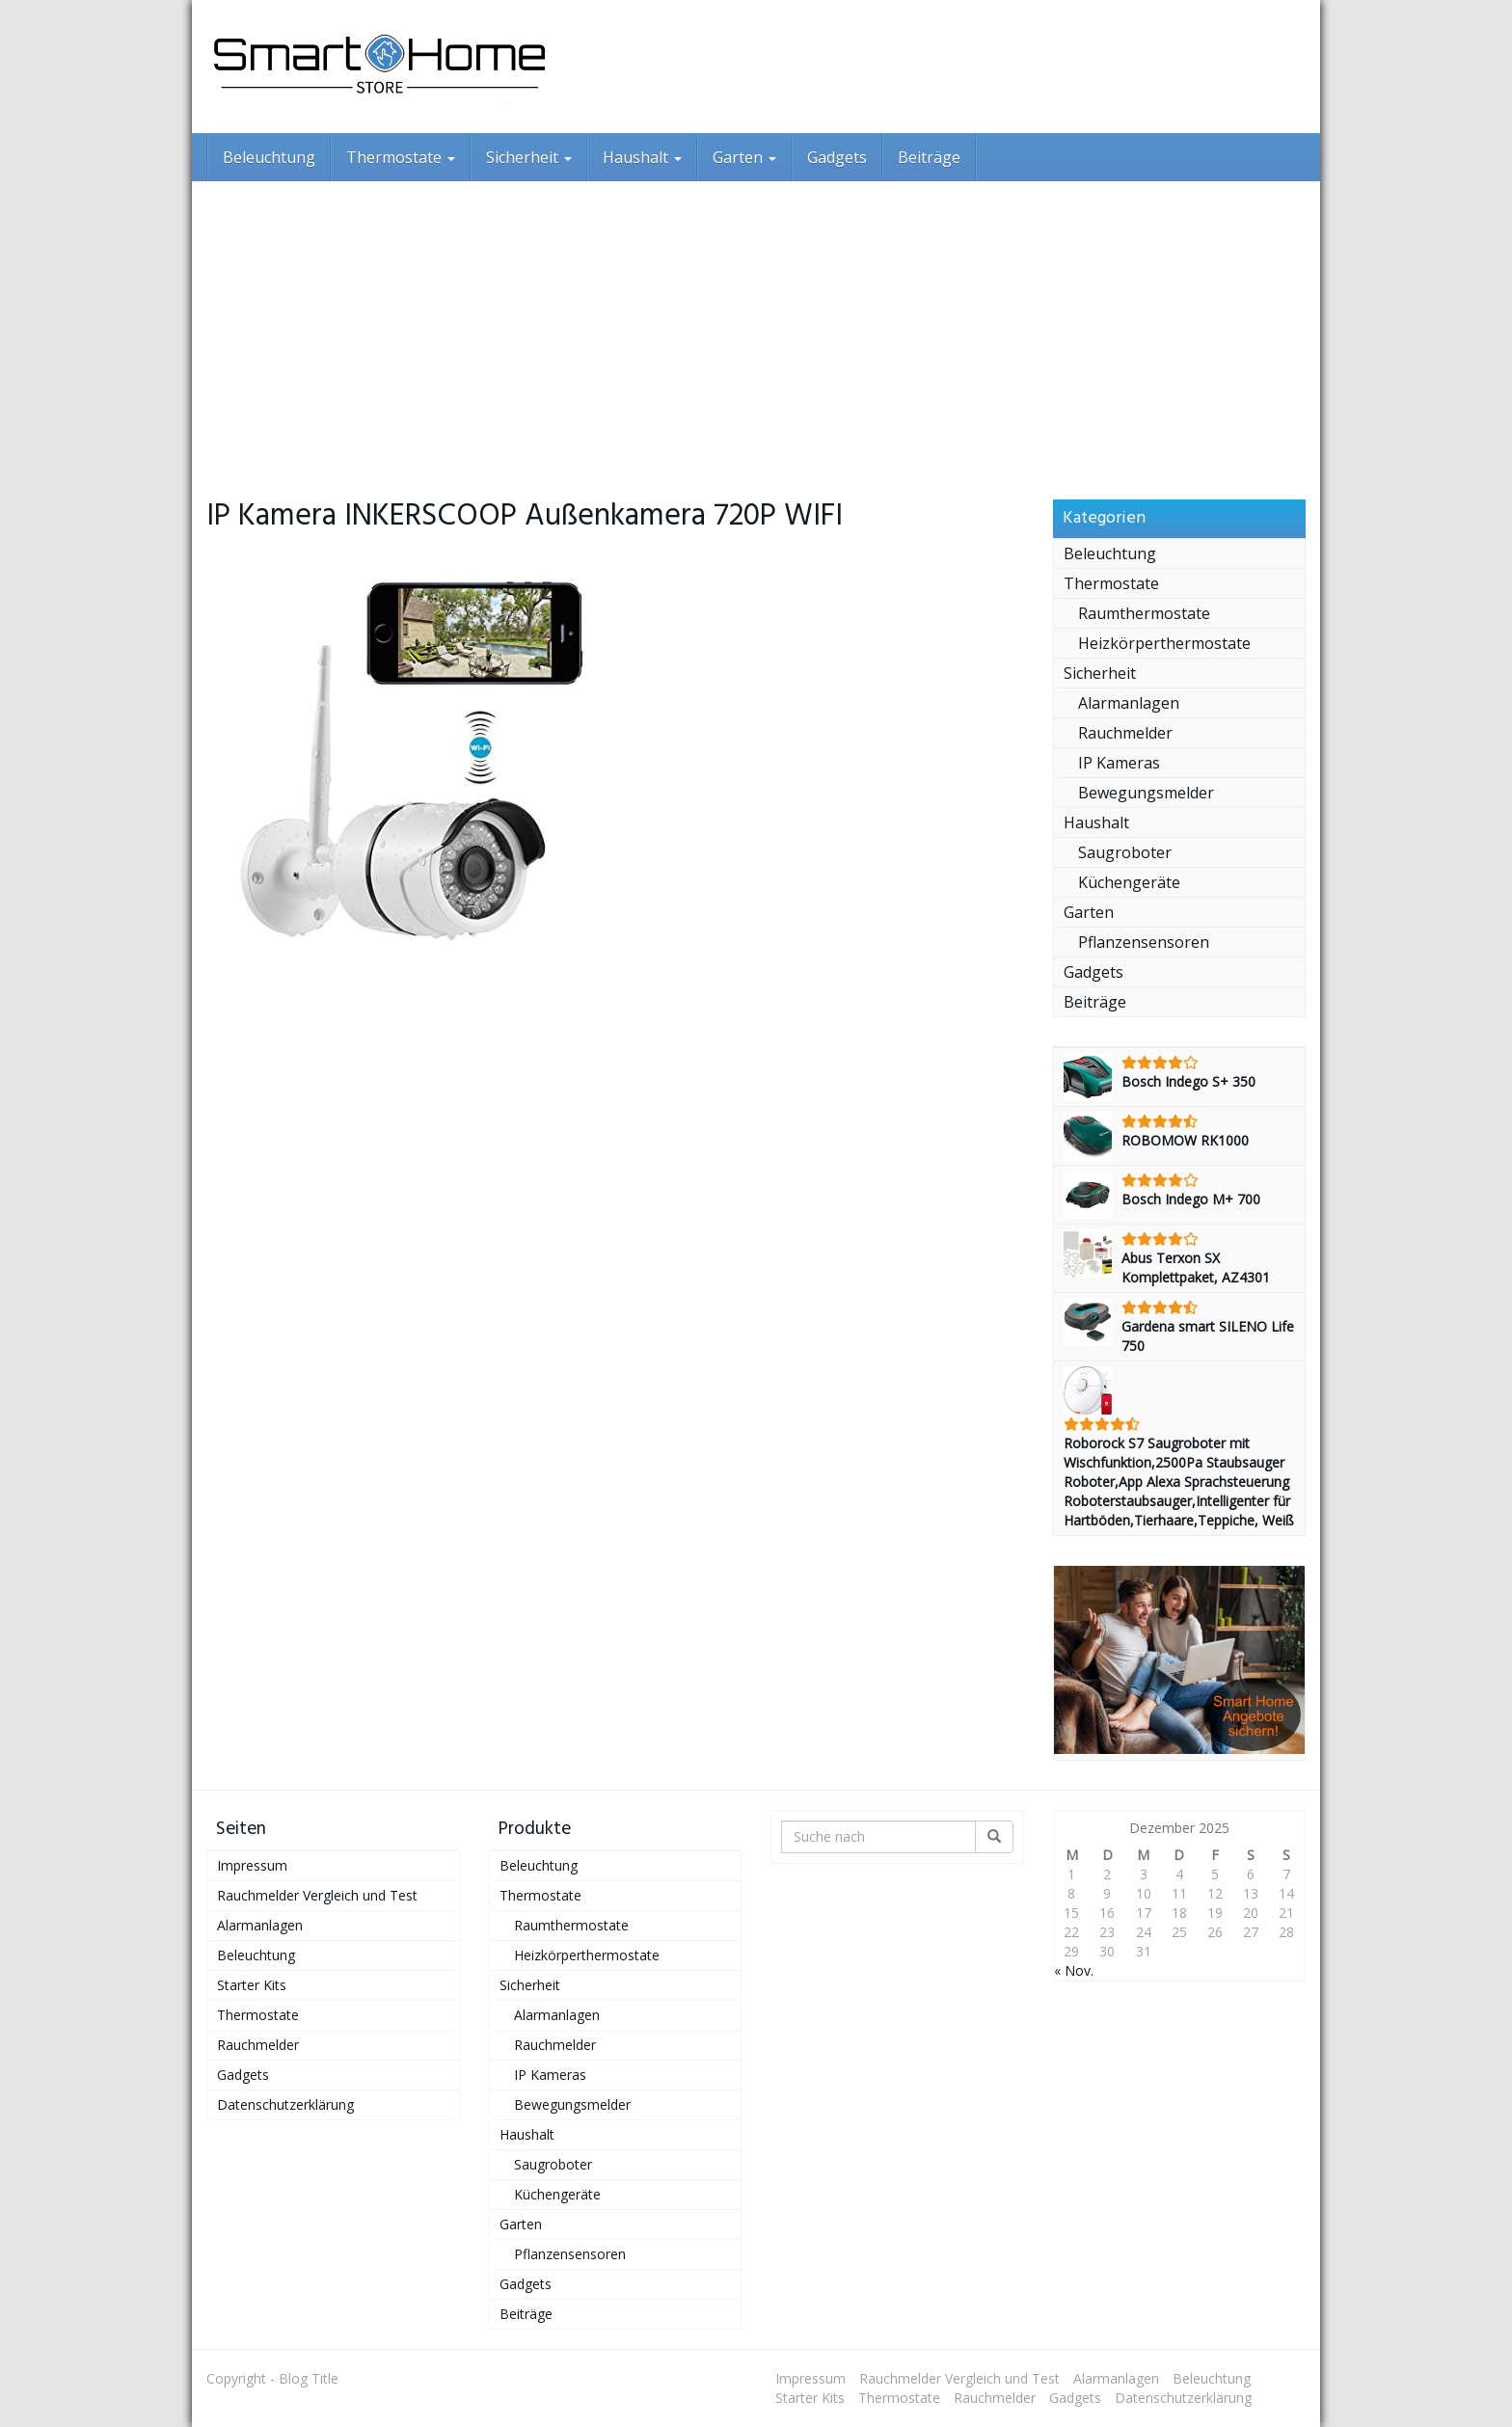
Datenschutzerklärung (285, 2104)
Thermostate (400, 157)
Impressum (252, 1865)
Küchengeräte (1129, 882)
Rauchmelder (1125, 732)
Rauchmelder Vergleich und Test (317, 1895)
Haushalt (642, 157)
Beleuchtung (269, 157)
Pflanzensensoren (1143, 942)
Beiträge (929, 157)
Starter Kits (251, 1985)
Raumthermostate (1144, 613)
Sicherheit (529, 157)
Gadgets (837, 157)
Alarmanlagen (1128, 703)
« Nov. (1074, 1970)
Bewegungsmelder (1146, 792)
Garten (744, 157)
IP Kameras (1119, 762)
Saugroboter (1125, 852)
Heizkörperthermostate (1164, 643)
